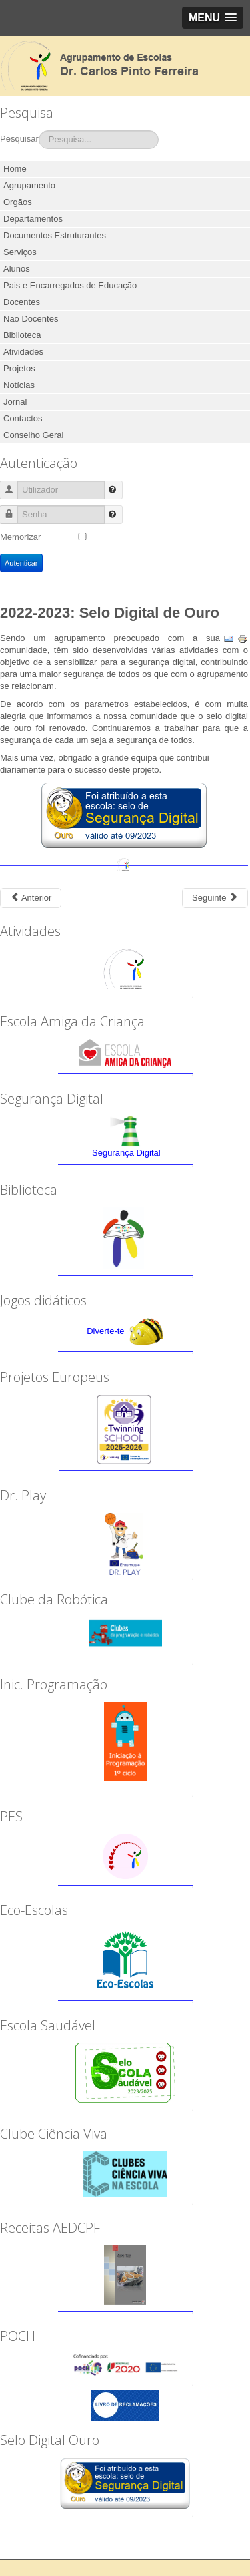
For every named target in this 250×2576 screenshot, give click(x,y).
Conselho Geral (33, 435)
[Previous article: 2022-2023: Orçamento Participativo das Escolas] (30, 898)
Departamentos (33, 219)
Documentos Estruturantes (54, 235)
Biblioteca (22, 335)
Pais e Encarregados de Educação (70, 285)
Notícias (19, 385)
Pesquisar (19, 139)
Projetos (19, 368)
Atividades (23, 352)
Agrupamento (29, 185)
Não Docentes (30, 318)
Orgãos (17, 202)
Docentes (21, 302)
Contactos (23, 418)
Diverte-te (105, 1331)
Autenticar (21, 563)
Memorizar (20, 537)
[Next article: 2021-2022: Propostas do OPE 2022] (215, 898)
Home (15, 169)
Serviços (20, 252)
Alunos (16, 269)
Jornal (15, 402)
